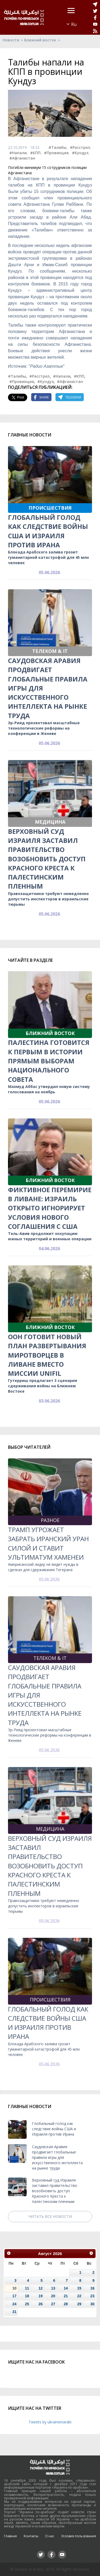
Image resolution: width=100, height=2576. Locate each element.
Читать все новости (50, 2216)
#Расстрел (80, 147)
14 (66, 2288)
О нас (49, 2536)
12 (40, 2288)
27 (53, 2304)
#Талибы (57, 147)
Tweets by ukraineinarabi (50, 2421)
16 (92, 2288)
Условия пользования (78, 2536)
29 (79, 2304)
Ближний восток (40, 39)
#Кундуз (80, 152)
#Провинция (56, 152)
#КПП (35, 152)
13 (53, 2288)
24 (14, 2304)
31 (14, 2312)
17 (14, 2296)
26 (40, 2304)
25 (27, 2304)
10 (14, 2288)
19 (40, 2296)
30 (92, 2304)
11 (27, 2288)
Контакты (31, 2536)
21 (66, 2296)
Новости (11, 39)
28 (66, 2304)
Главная (10, 2536)
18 (27, 2296)
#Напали (18, 152)
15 (79, 2288)
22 (79, 2296)
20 (53, 2296)
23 (92, 2296)
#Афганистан (22, 158)
